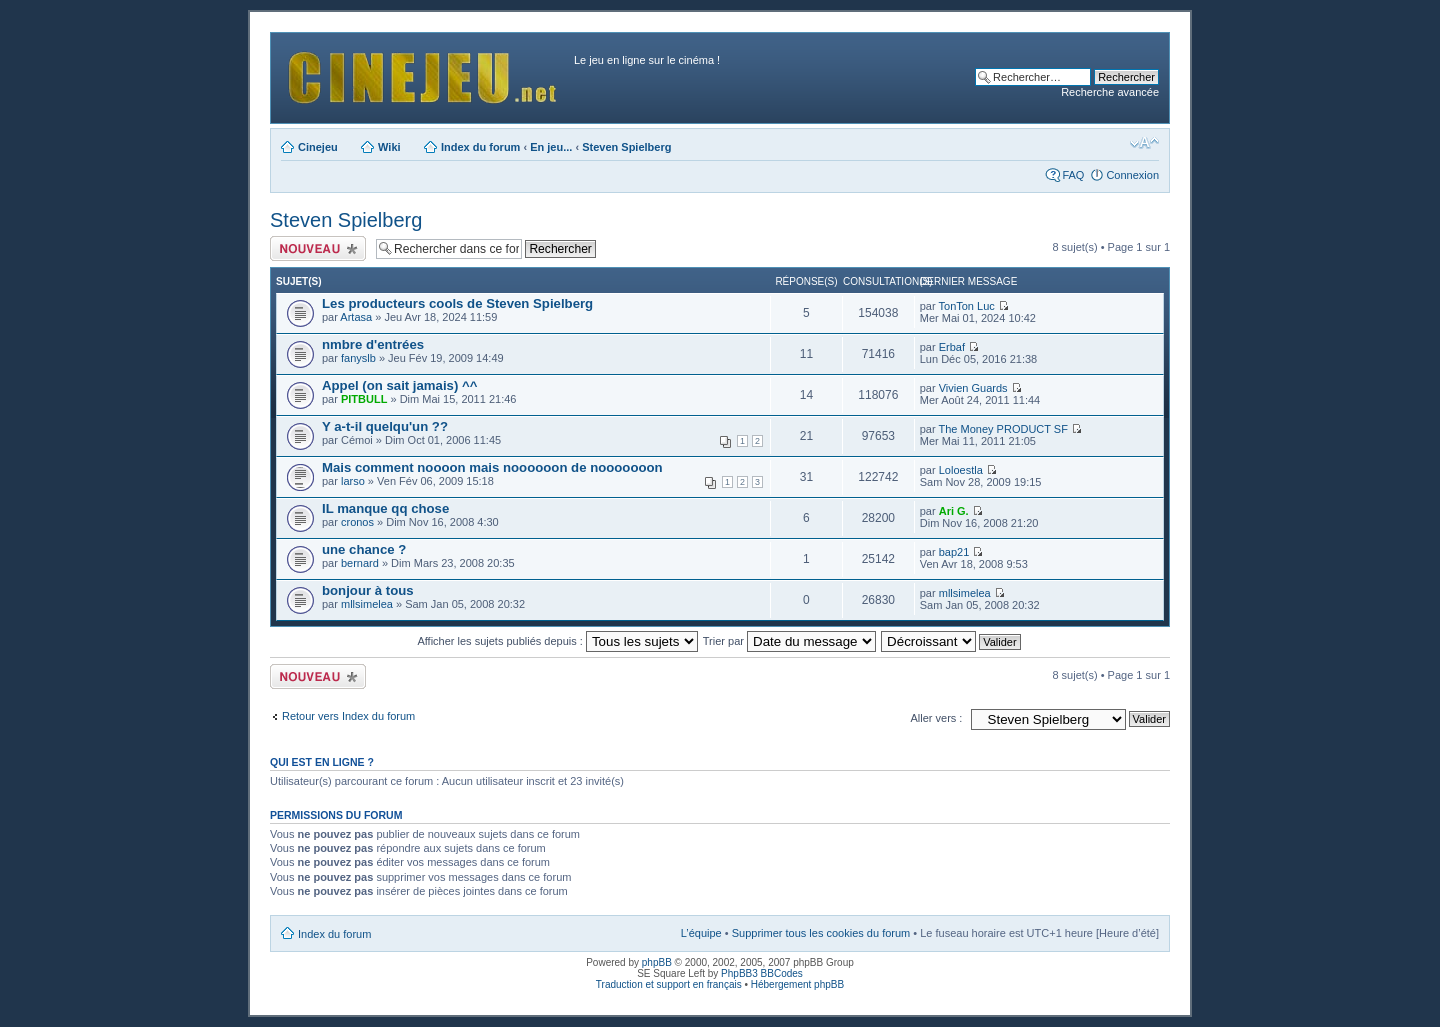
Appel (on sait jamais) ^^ (399, 385)
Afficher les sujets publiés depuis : (557, 641)
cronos (357, 522)
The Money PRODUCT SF (1003, 429)
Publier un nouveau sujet (318, 248)
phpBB (657, 962)
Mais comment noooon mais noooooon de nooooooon (492, 467)
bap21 (954, 552)
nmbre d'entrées (373, 344)
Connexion (1132, 175)
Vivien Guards (973, 388)
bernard (360, 563)
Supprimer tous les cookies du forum (821, 933)
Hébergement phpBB (797, 984)
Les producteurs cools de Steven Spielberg (457, 303)
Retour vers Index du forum (348, 716)
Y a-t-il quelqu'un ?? (385, 426)
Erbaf (952, 347)
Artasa (356, 317)
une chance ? (364, 549)
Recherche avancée (1110, 92)
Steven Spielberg (626, 147)
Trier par (789, 641)
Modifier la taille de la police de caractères (1144, 143)
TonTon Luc (967, 306)
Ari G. (954, 511)
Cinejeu (318, 147)
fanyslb (358, 358)
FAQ (1073, 175)
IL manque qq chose (385, 508)
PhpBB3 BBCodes (762, 973)
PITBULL (364, 399)
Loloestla (961, 470)
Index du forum (480, 147)
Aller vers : (936, 718)
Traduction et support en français (669, 984)
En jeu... (551, 147)
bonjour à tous (368, 590)
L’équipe (701, 933)
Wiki (389, 147)
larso (353, 481)
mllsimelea (367, 604)
